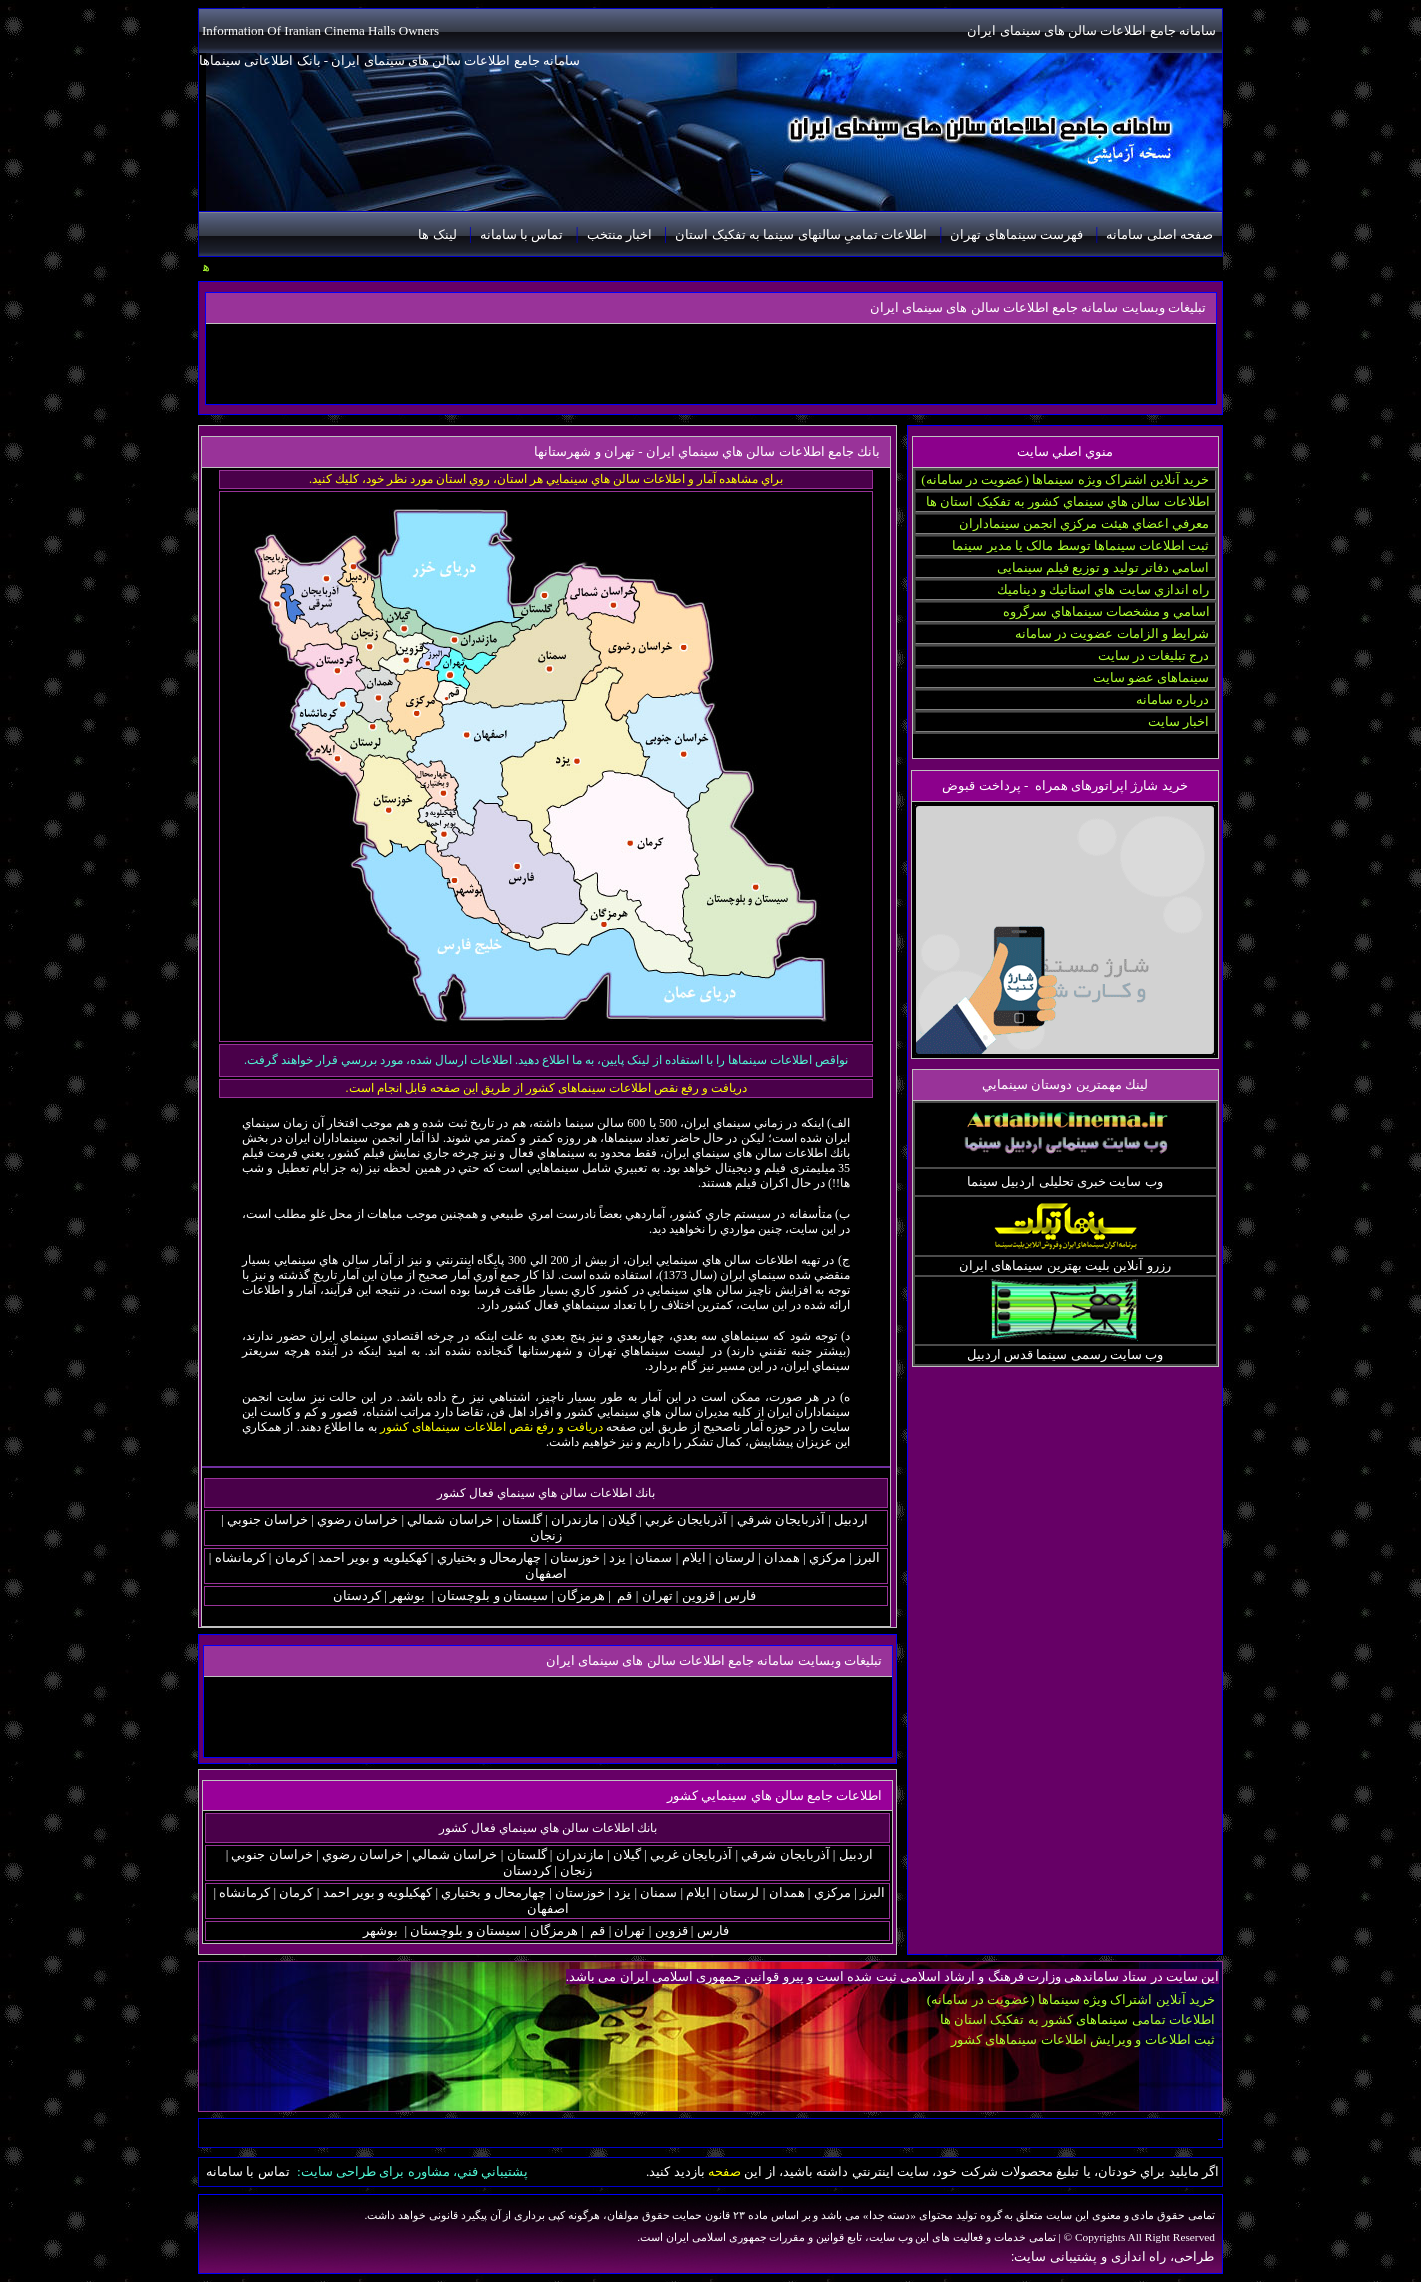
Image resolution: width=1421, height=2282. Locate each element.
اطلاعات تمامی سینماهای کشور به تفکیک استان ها (1077, 2019)
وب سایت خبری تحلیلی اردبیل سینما (1065, 1181)
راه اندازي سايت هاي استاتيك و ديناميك (1103, 589)
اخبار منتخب (619, 234)
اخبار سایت (1178, 721)
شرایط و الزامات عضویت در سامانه (1112, 633)
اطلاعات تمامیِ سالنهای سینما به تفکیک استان (801, 234)
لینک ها (437, 234)
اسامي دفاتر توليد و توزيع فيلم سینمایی (1103, 567)
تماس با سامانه (522, 234)
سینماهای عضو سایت (1151, 677)
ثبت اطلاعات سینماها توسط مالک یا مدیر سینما (1080, 545)
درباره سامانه (1172, 699)
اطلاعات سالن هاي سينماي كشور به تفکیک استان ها (1068, 501)
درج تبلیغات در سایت (1154, 655)
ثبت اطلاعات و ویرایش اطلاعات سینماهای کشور (1083, 2039)
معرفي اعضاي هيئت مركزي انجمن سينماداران (1084, 523)
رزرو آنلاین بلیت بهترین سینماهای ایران (1065, 1265)
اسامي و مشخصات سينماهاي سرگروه (1106, 611)
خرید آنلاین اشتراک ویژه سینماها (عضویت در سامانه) (1065, 479)
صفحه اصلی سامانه (1159, 234)
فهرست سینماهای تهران (1016, 234)
